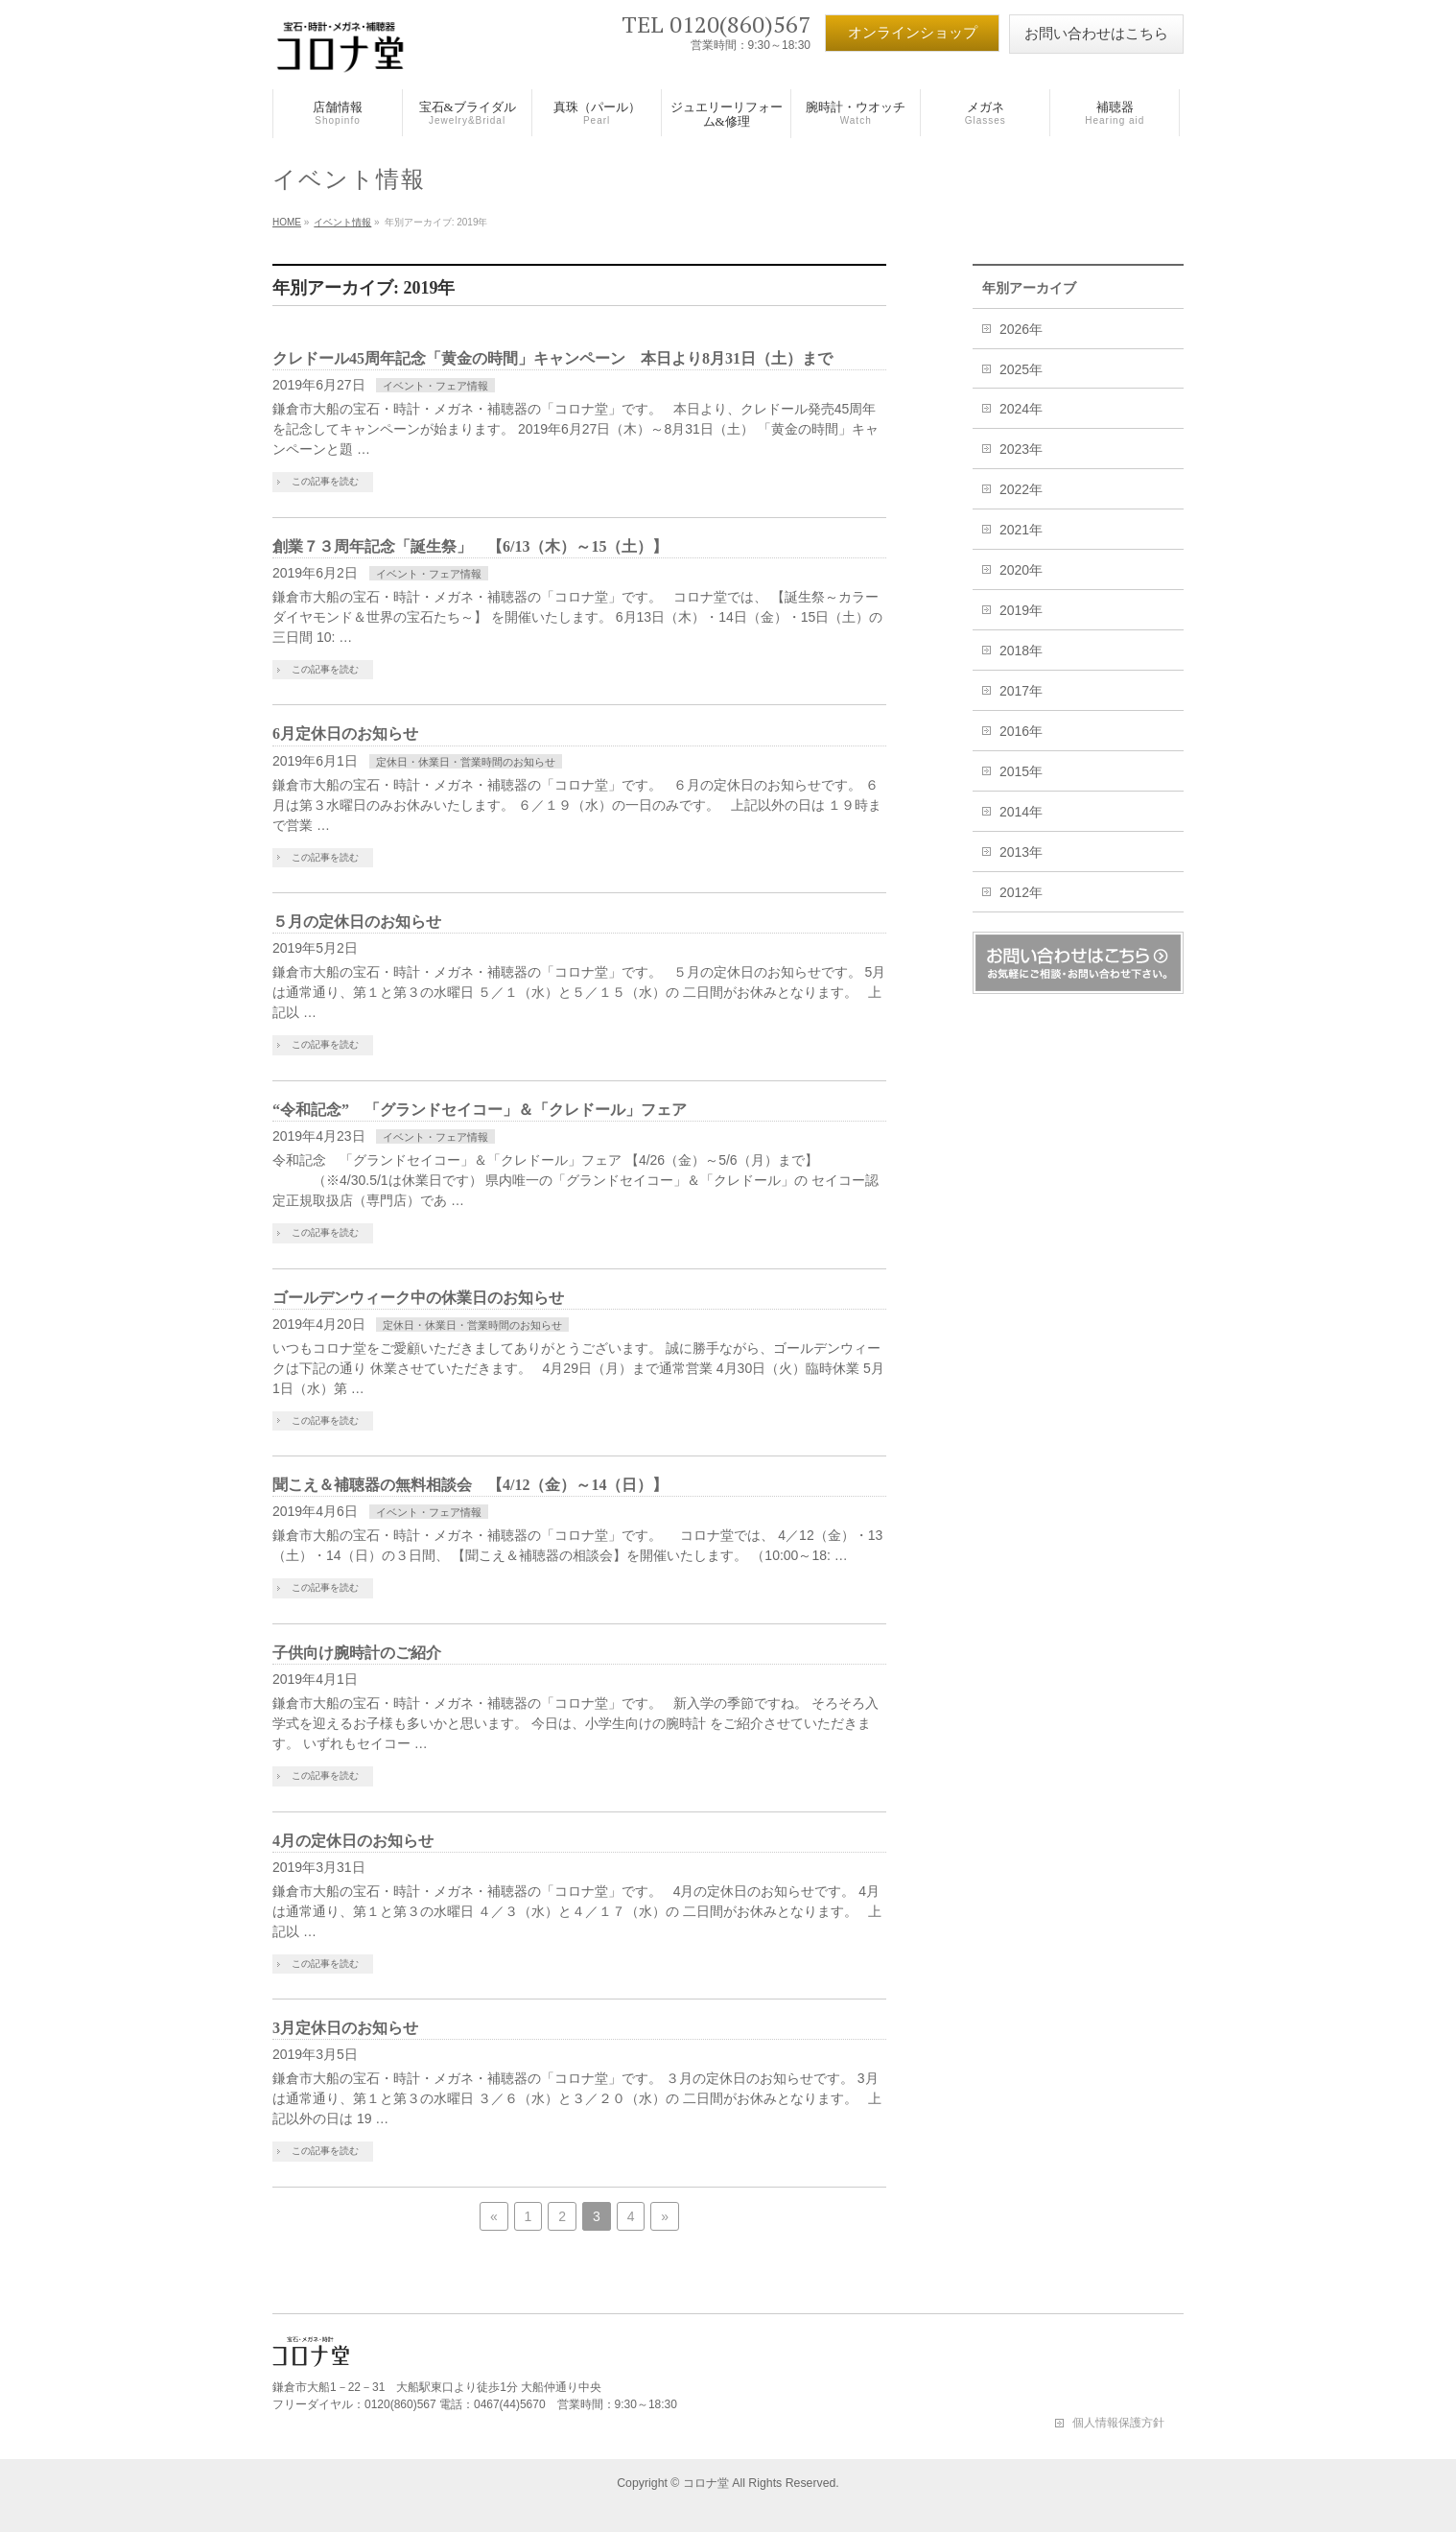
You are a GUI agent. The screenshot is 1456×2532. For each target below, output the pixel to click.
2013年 (1021, 852)
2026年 (1021, 329)
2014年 (1021, 811)
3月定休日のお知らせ (345, 2028)
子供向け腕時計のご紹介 (356, 1653)
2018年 (1021, 650)
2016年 (1021, 731)
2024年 (1021, 408)
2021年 (1021, 529)
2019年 (1021, 610)
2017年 (1021, 690)
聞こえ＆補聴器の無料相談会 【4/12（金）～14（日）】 (470, 1485)
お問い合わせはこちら (1096, 33)
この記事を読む (325, 481)
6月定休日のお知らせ (345, 733)
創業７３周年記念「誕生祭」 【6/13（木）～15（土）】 (470, 546)
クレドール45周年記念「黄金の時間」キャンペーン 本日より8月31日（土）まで (552, 358)
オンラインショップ (912, 32)
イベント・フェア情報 (435, 385)
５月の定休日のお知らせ (356, 921)
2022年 (1021, 489)
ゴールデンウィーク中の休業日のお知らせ (418, 1298)
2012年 (1021, 892)
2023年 (1021, 449)
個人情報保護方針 (1118, 2423)
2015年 (1021, 771)
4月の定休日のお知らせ (353, 1841)
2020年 (1021, 570)
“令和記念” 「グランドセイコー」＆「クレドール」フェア (479, 1109)
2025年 (1021, 369)
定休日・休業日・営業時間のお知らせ (465, 762)
